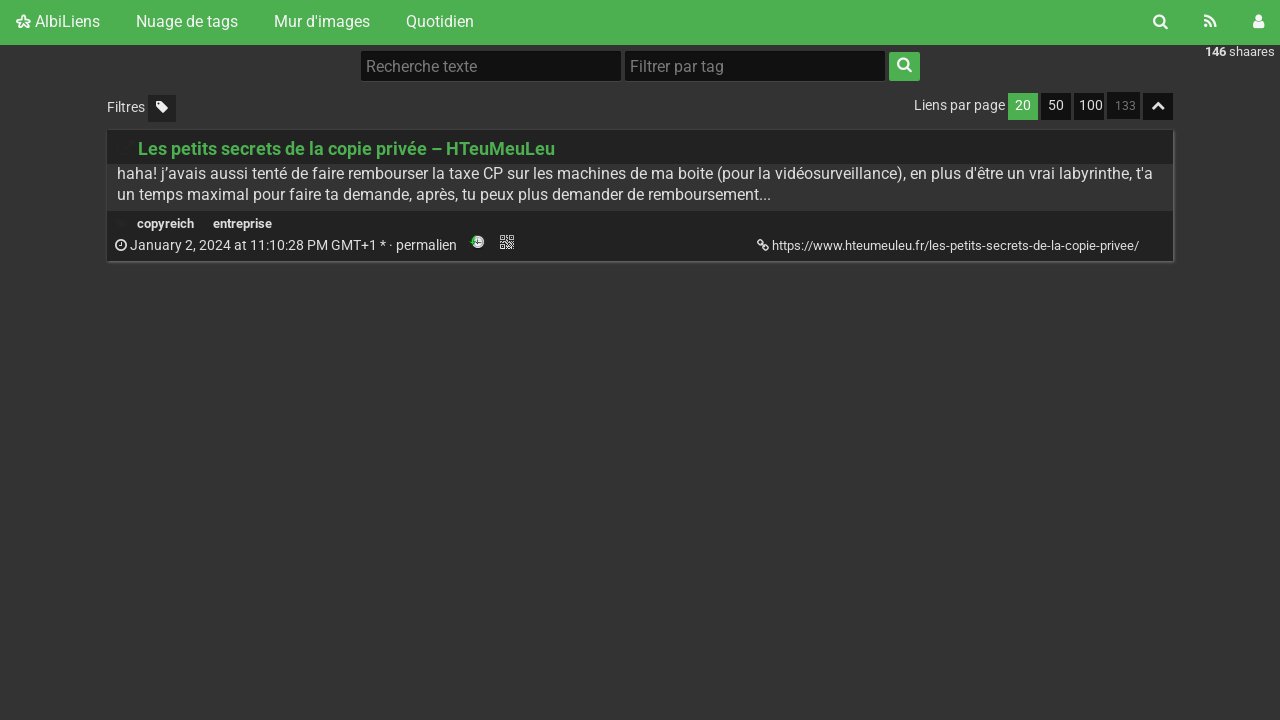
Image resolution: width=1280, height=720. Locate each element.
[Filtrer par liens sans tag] (162, 108)
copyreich (165, 223)
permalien (287, 245)
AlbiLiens (58, 21)
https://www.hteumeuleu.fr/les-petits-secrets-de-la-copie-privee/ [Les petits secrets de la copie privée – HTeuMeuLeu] (949, 245)
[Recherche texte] (491, 66)
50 (1056, 105)
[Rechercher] (1160, 22)
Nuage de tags (187, 21)
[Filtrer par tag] (755, 66)
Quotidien (440, 21)
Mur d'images (322, 21)
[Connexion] (1258, 22)
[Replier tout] (1158, 106)
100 (1091, 105)
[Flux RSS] (1210, 22)
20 (1023, 105)
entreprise (242, 223)
